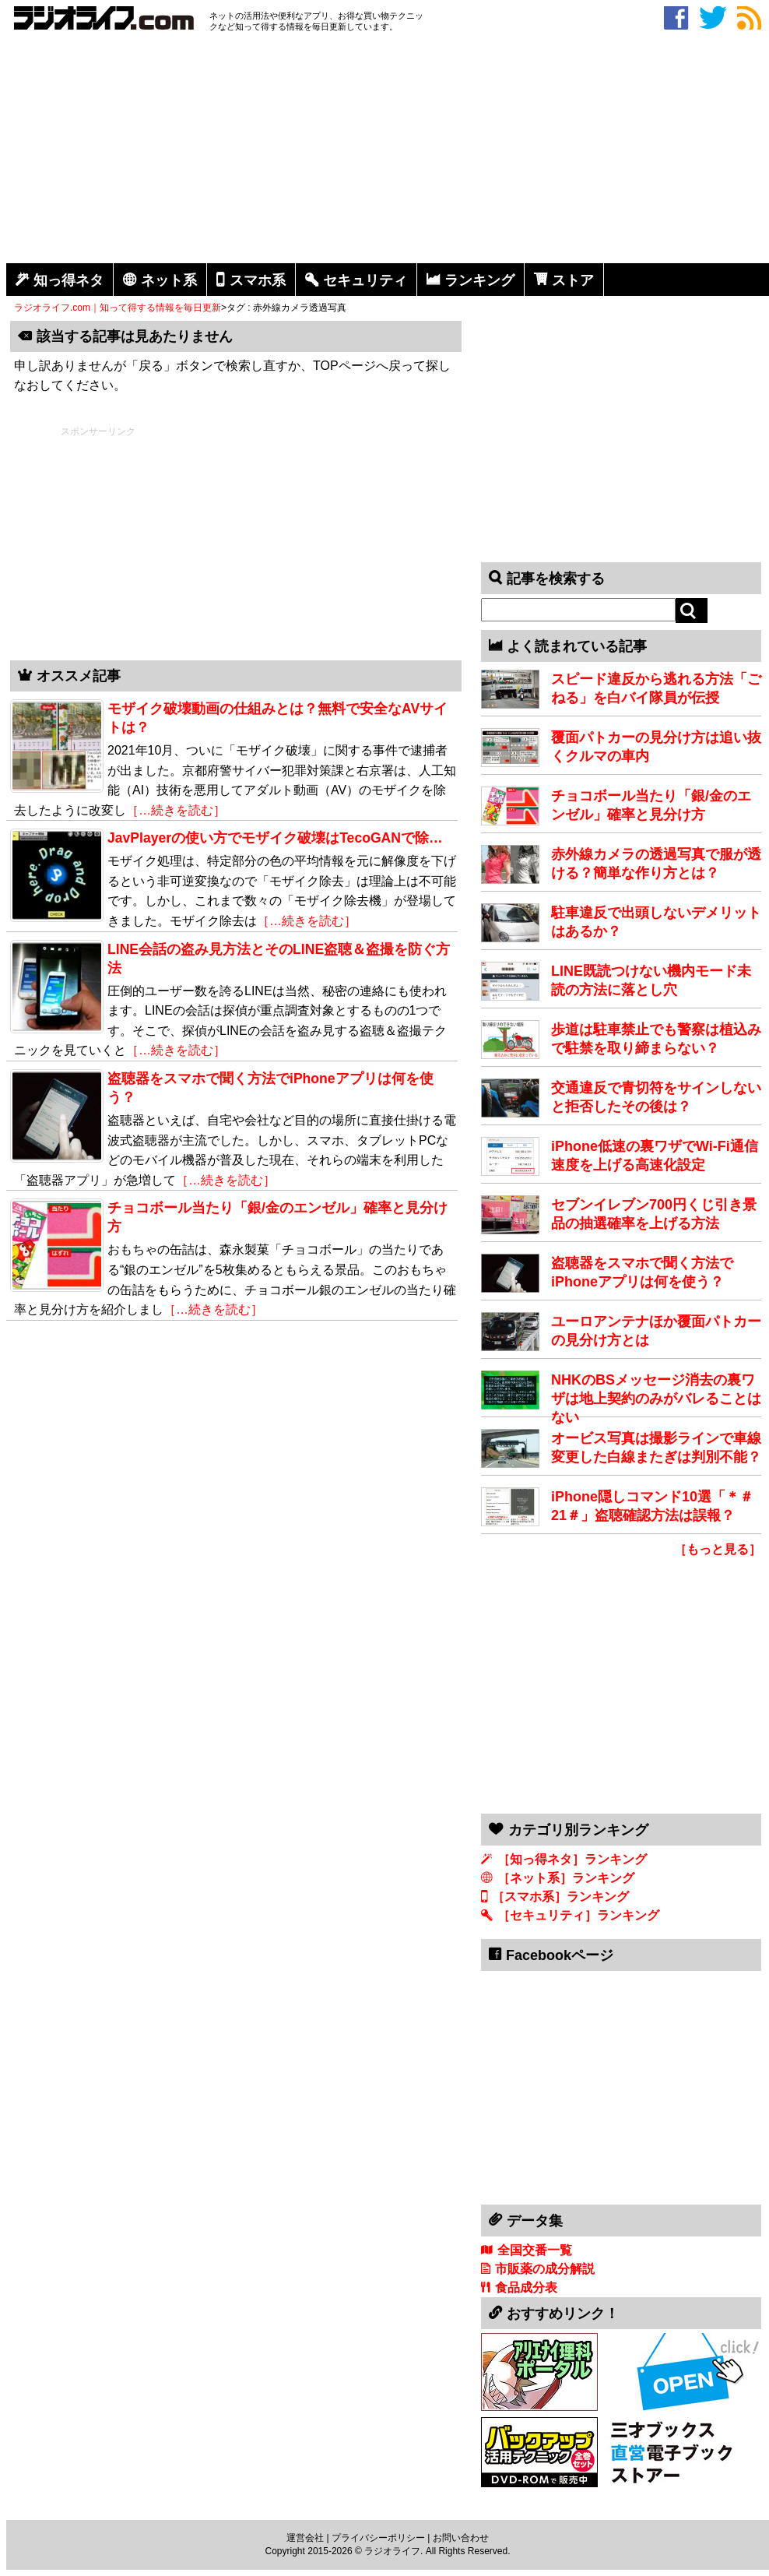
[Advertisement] (387, 150)
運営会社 (305, 2537)
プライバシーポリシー (378, 2537)
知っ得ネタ (68, 280)
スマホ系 (258, 280)
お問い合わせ (461, 2537)
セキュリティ (365, 280)
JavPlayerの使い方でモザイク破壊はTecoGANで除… (275, 838)
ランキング (479, 280)
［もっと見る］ (717, 1549)
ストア (573, 280)
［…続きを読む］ (176, 810)
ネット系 (169, 280)
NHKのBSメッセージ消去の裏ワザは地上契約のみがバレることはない (656, 1398)
